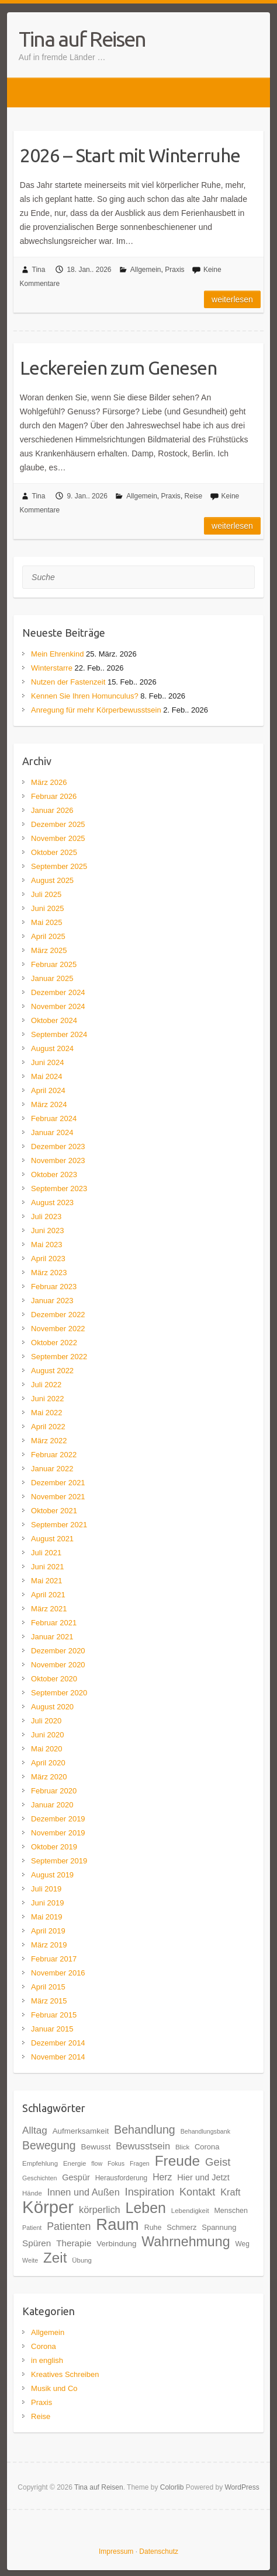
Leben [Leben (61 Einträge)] (146, 2208)
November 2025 (58, 838)
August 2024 (52, 1048)
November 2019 (58, 1832)
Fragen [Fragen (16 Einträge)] (140, 2163)
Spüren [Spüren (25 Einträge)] (36, 2243)
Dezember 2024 (58, 992)
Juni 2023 (47, 1230)
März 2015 (49, 2000)
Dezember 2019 (58, 1818)
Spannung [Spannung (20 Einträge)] (219, 2227)
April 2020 (48, 1762)
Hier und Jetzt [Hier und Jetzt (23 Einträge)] (203, 2177)
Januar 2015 (52, 2029)
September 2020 (59, 1692)
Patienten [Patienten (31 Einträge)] (69, 2226)
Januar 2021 (52, 1636)
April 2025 (48, 936)
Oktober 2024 (54, 1020)
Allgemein (145, 270)
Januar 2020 (52, 1804)
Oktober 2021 (54, 1510)
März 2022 (49, 1440)
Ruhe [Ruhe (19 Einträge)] (153, 2228)
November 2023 (58, 1160)
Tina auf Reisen (82, 39)
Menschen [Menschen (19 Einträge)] (231, 2211)
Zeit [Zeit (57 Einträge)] (55, 2258)
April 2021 (48, 1594)
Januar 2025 (52, 978)
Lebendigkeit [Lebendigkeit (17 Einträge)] (190, 2210)
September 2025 (59, 866)
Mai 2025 (46, 922)
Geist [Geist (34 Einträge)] (217, 2162)
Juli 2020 (46, 1720)
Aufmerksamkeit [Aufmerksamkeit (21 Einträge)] (81, 2131)
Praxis (174, 270)
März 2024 (49, 1104)
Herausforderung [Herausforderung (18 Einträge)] (121, 2178)
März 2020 (49, 1776)
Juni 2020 (47, 1734)
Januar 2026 (52, 810)
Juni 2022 (47, 1398)
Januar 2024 (52, 1132)
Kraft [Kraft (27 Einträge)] (230, 2192)
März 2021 (49, 1608)
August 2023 (52, 1202)
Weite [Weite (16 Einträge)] (30, 2260)
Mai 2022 (46, 1412)
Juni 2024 (47, 1062)
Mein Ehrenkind (57, 654)
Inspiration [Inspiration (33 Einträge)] (150, 2192)
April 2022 (48, 1426)
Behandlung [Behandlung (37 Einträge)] (144, 2129)
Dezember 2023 (58, 1146)
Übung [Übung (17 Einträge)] (82, 2260)
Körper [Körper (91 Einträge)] (48, 2207)
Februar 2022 (54, 1454)
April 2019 (48, 1930)
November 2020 (58, 1664)
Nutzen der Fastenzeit (68, 682)
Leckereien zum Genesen (118, 367)
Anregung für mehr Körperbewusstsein (96, 710)
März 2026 (49, 782)
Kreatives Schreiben (65, 2374)
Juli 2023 (46, 1216)
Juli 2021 (46, 1552)
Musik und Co (54, 2388)
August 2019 (52, 1874)
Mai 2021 (46, 1580)
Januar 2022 (52, 1468)
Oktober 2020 (54, 1678)
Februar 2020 (54, 1790)
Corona (43, 2346)
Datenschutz (158, 2551)
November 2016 (58, 1972)
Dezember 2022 (58, 1314)
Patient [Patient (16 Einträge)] (31, 2227)
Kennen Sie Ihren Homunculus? (84, 696)
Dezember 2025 (58, 824)
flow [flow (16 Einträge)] (96, 2163)
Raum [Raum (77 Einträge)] (117, 2224)
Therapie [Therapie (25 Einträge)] (73, 2243)
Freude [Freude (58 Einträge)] (177, 2161)
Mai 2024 (46, 1076)
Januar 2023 (52, 1300)
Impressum (116, 2551)
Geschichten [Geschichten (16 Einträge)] (39, 2177)
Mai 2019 (46, 1916)
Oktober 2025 (54, 852)
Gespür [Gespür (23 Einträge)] (76, 2177)
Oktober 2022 (54, 1342)
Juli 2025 (46, 894)
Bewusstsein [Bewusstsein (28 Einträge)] (143, 2146)
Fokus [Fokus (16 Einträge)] (116, 2163)
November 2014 (58, 2057)
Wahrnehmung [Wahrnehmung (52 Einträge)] (185, 2241)
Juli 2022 (46, 1384)
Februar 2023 (54, 1286)
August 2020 (52, 1706)
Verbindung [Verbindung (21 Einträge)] (116, 2243)
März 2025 (49, 950)
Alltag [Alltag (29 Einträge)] (34, 2130)
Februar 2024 (54, 1118)
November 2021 (58, 1496)
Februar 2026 (54, 796)
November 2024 (58, 1006)
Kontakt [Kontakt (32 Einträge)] (197, 2192)
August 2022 (52, 1370)
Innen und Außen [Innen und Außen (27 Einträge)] (83, 2192)
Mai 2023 (46, 1244)
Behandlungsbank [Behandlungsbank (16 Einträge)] (205, 2131)
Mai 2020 (46, 1748)
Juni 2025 (47, 908)
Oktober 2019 (54, 1846)
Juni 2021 (47, 1566)
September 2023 (59, 1188)
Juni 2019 (47, 1902)
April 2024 (48, 1090)
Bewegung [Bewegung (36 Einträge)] (49, 2145)
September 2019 (59, 1860)
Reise (194, 496)
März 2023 (49, 1272)
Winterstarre (51, 668)
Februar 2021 (54, 1622)
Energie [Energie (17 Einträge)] (74, 2163)
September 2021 (59, 1524)
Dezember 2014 (58, 2043)
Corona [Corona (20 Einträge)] (207, 2146)
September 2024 (59, 1034)
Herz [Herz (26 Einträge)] (162, 2177)
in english (47, 2360)
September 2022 (59, 1356)
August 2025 (52, 880)
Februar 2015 (54, 2014)
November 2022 (58, 1328)
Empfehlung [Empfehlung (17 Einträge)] (40, 2163)
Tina (39, 270)
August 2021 (52, 1538)
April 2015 (48, 1986)
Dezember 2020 (58, 1650)
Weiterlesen (232, 299)
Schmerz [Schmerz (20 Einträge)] (181, 2227)
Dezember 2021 (58, 1482)
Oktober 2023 (54, 1174)
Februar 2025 (54, 964)
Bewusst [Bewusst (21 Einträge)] (95, 2146)
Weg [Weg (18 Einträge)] (242, 2244)
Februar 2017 (54, 1958)
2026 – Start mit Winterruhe (130, 155)
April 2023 (48, 1258)
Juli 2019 (46, 1888)
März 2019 (49, 1944)
